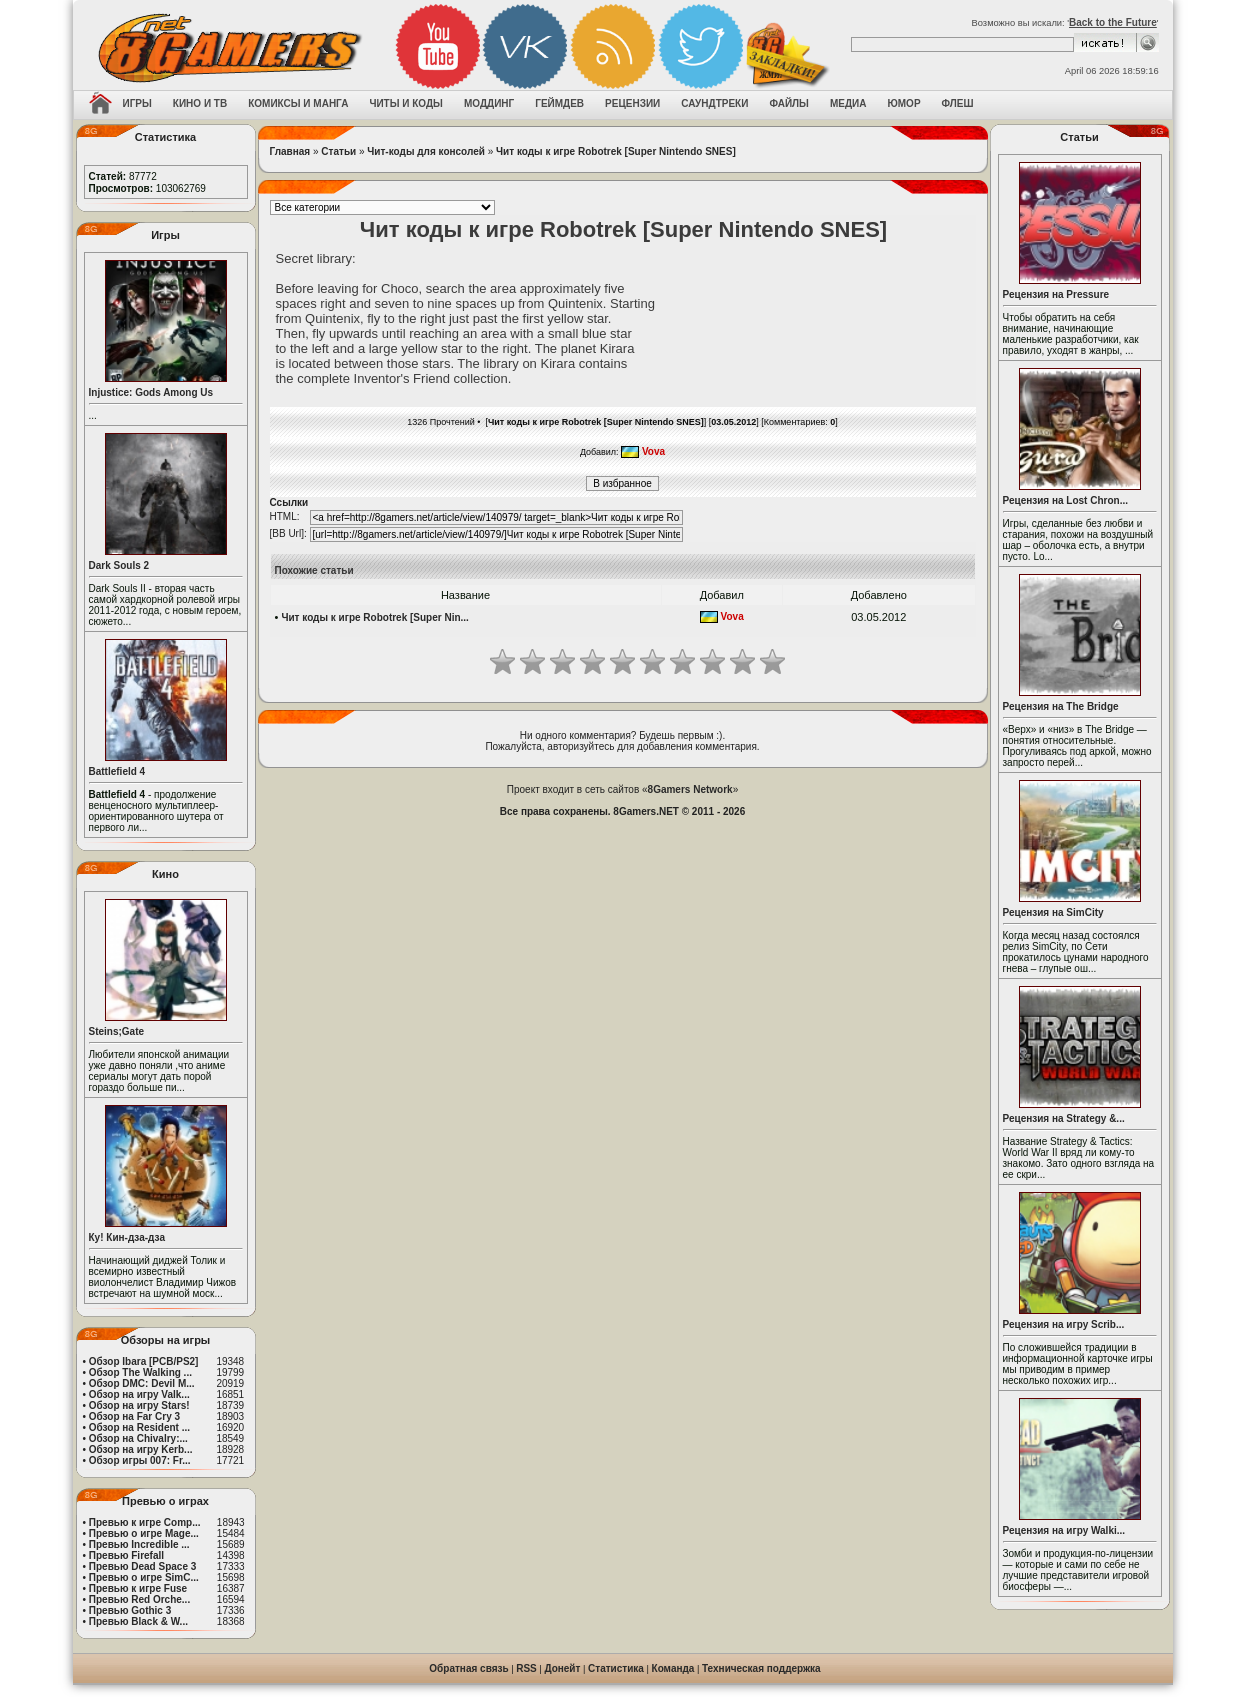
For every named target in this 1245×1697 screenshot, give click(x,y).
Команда (673, 1668)
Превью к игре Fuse (138, 1588)
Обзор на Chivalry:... (138, 1438)
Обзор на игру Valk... (139, 1394)
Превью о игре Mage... (144, 1533)
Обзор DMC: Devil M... (142, 1383)
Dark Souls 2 (119, 565)
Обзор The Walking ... (140, 1372)
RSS (526, 1668)
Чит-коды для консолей (426, 151)
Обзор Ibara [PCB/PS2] (144, 1361)
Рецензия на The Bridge (1061, 706)
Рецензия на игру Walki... (1064, 1530)
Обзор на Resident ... (139, 1427)
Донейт (562, 1668)
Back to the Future (1113, 22)
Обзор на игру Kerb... (141, 1449)
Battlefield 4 (117, 771)
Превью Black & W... (138, 1621)
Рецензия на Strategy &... (1064, 1118)
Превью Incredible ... (139, 1544)
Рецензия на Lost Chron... (1066, 500)
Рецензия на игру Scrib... (1064, 1324)
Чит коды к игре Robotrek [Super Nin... (374, 617)
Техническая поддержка (761, 1668)
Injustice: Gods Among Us (151, 392)
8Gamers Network (690, 789)
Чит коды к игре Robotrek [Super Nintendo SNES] (616, 151)
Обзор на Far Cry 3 (134, 1416)
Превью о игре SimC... (144, 1577)
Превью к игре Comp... (145, 1522)
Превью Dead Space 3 (143, 1566)
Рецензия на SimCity (1053, 912)
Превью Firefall (126, 1555)
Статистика (616, 1668)
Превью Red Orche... (139, 1599)
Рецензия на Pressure (1056, 294)
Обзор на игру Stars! (139, 1405)
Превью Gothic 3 (130, 1610)
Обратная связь (468, 1668)
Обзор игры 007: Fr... (140, 1460)
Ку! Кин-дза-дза (127, 1237)
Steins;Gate (117, 1031)
